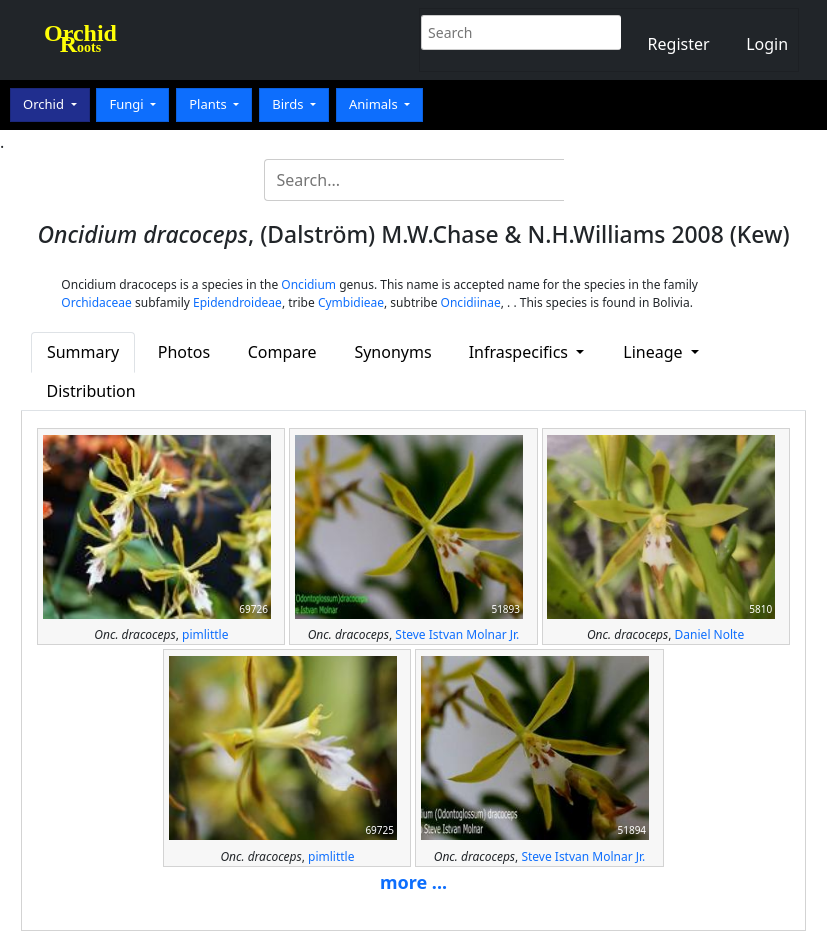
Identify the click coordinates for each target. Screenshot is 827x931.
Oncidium (308, 284)
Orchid (45, 104)
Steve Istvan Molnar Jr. (457, 634)
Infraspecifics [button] (521, 352)
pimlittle (205, 634)
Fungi (128, 104)
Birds (289, 104)
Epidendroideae (237, 302)
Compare (282, 352)
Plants (209, 104)
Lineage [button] (654, 352)
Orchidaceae (96, 302)
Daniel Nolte (710, 634)
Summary (83, 352)
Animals (375, 104)
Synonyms (392, 352)
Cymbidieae (351, 302)
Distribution (90, 391)
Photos (184, 352)
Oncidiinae (471, 302)
